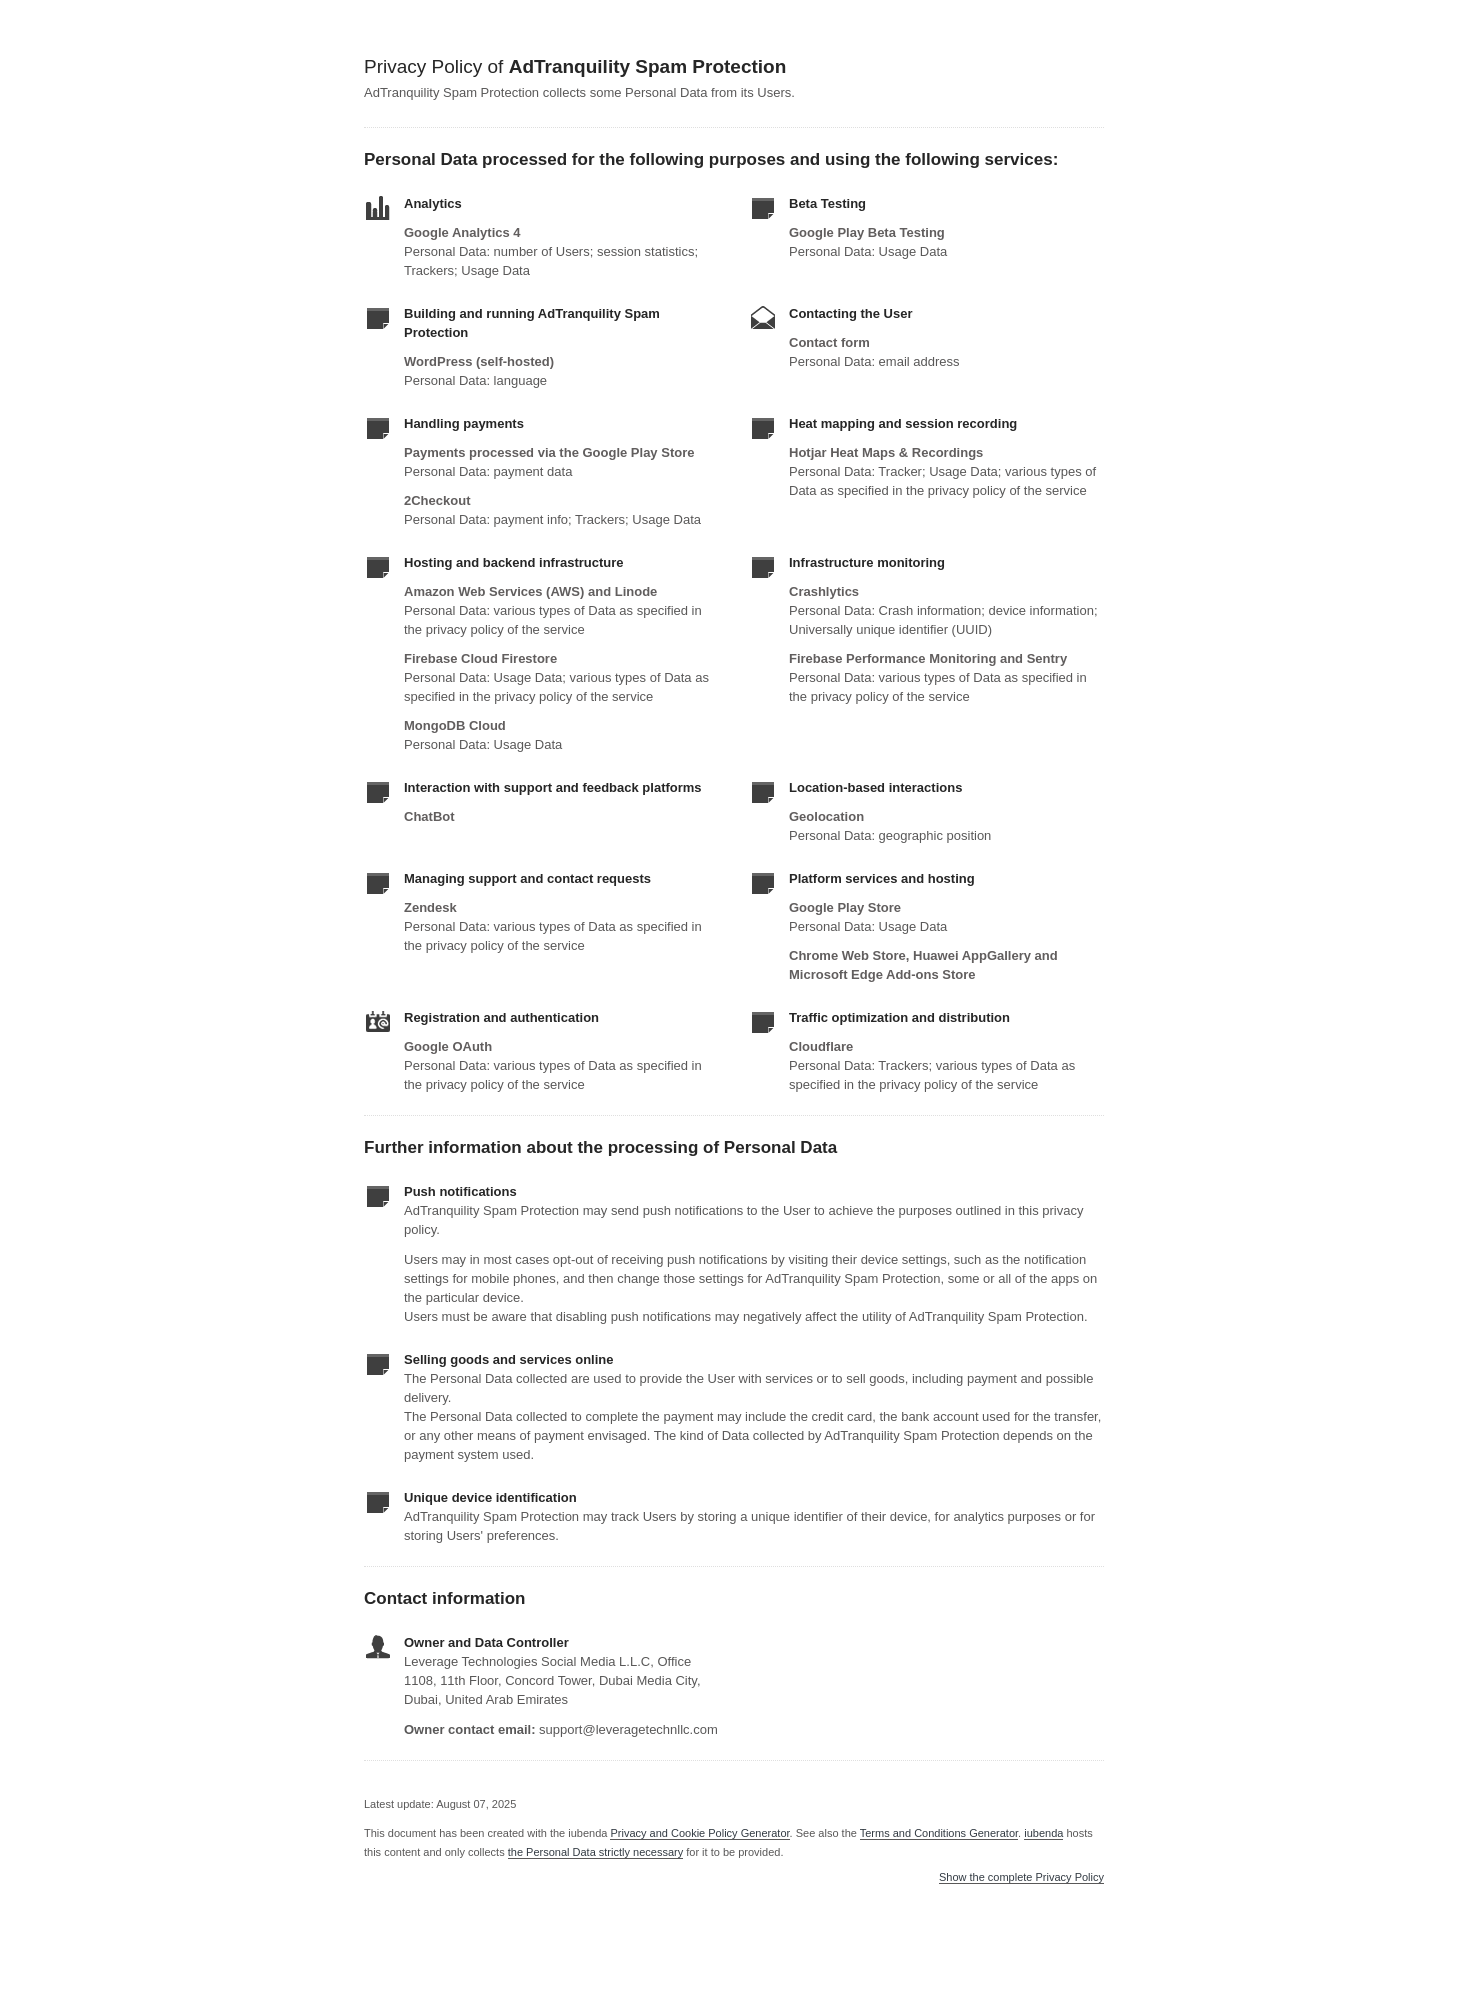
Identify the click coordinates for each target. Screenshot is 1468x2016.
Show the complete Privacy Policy (1021, 1877)
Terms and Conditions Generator (939, 1833)
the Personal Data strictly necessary (595, 1852)
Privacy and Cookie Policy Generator (699, 1833)
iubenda (1043, 1833)
